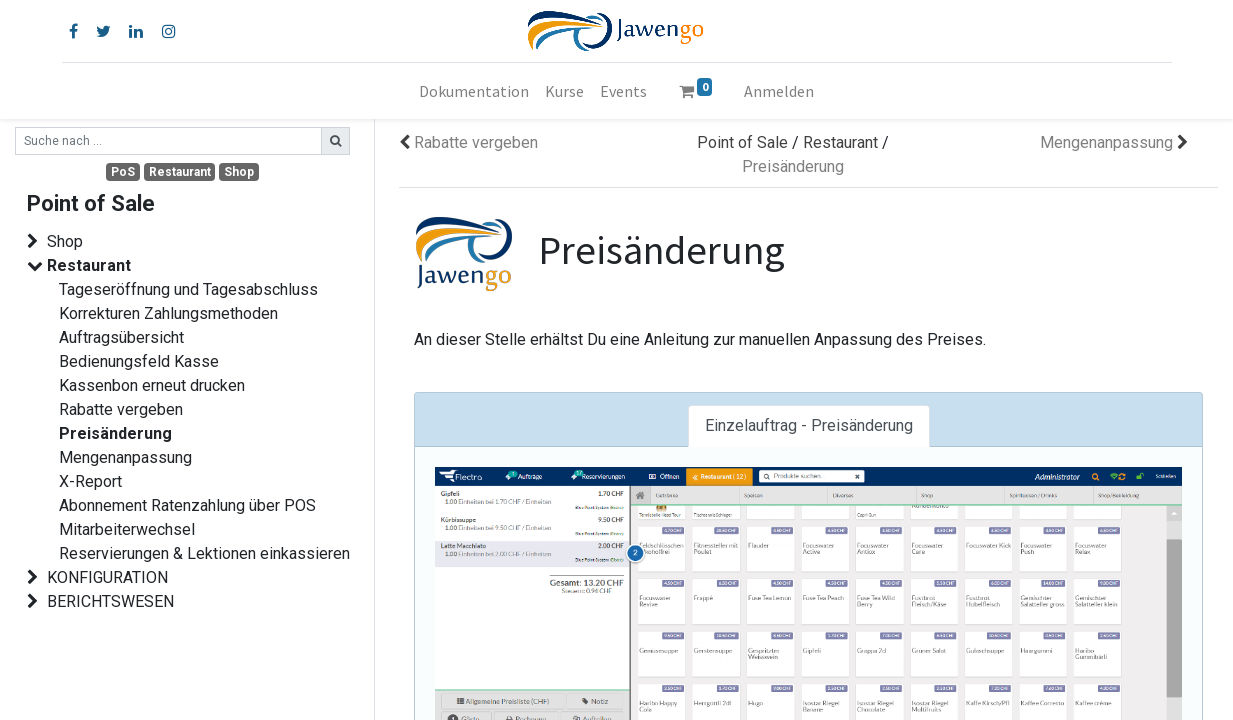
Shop (239, 172)
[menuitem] (474, 91)
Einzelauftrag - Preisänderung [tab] (809, 425)
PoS (123, 172)
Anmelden (779, 91)
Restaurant (180, 172)
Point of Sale (742, 142)
